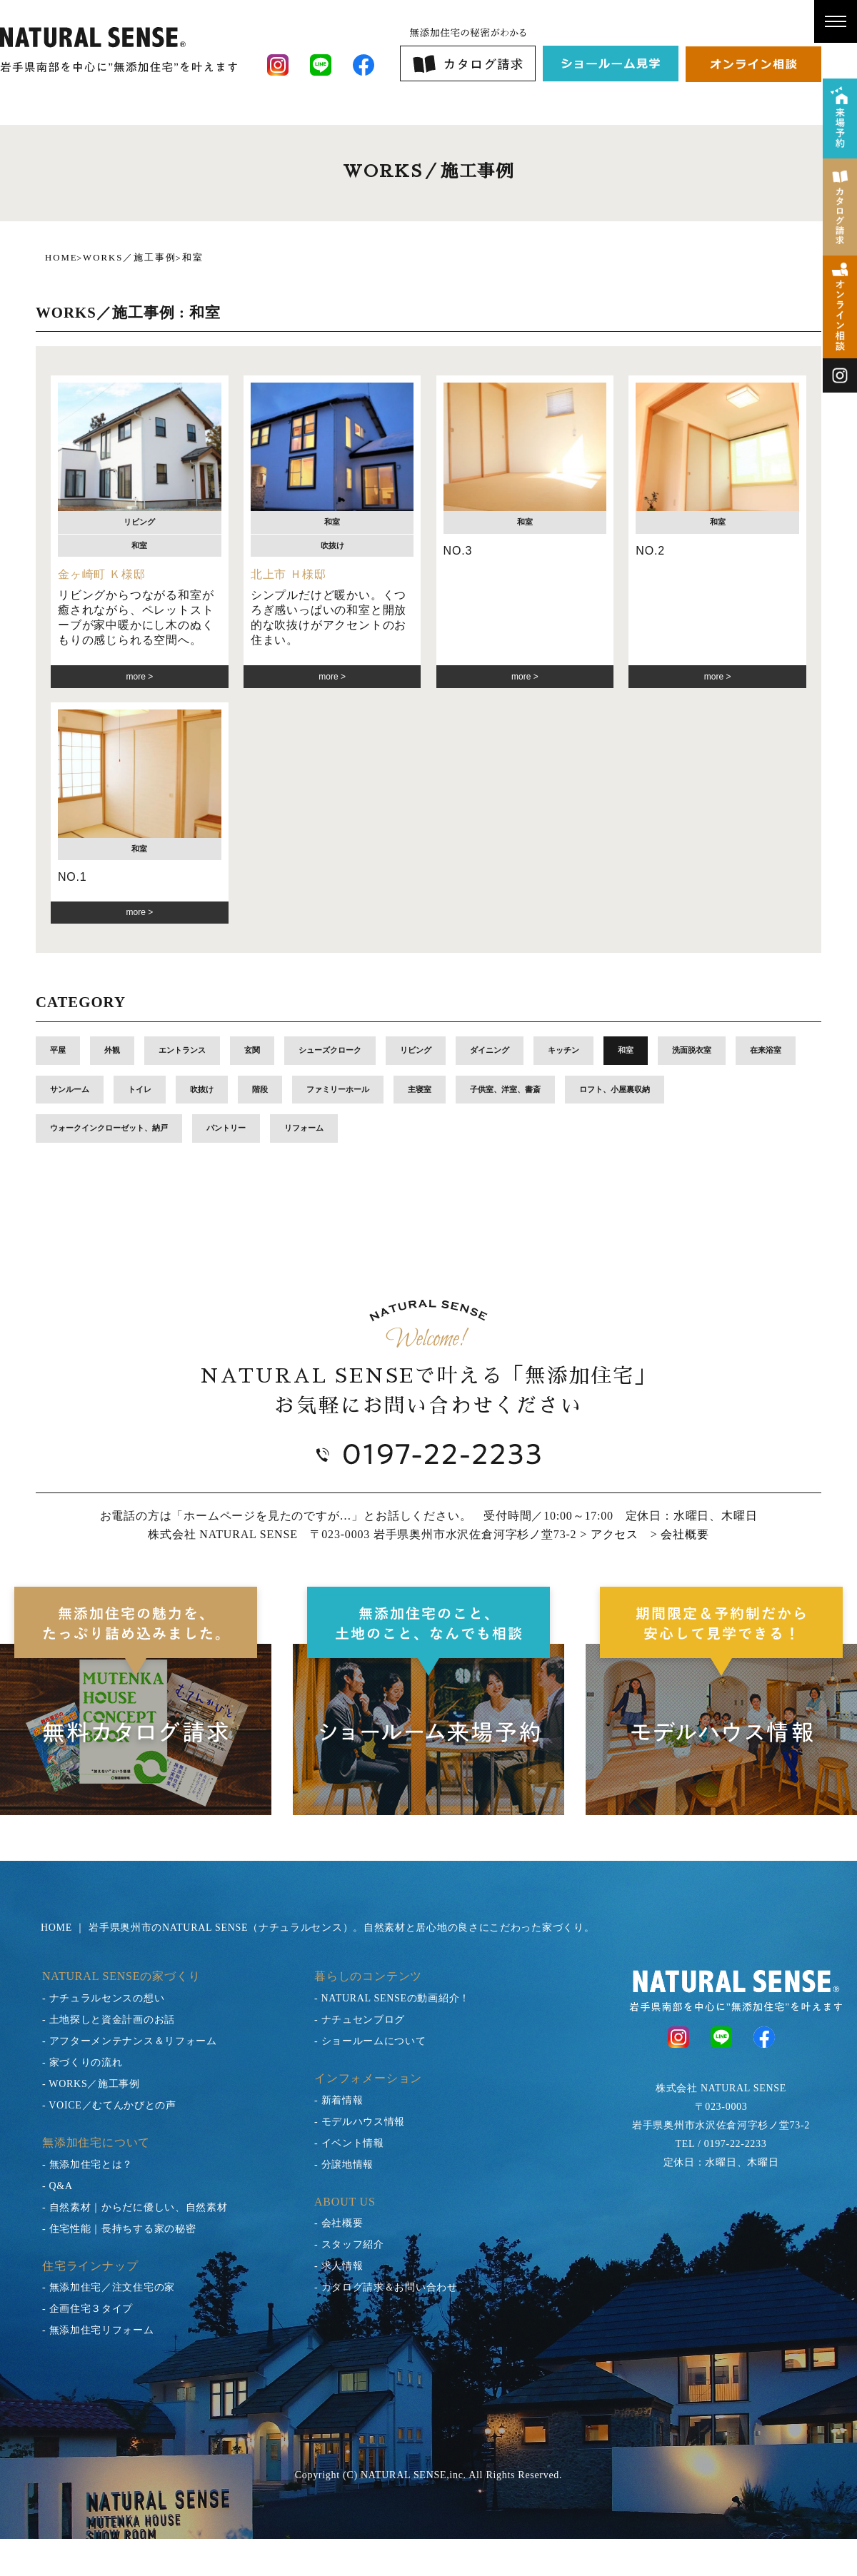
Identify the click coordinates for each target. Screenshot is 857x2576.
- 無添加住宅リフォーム (98, 2330)
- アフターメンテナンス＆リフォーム (129, 2041)
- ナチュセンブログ (359, 2019)
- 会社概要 (338, 2223)
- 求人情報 (338, 2266)
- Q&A (57, 2186)
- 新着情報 (338, 2100)
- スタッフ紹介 (349, 2244)
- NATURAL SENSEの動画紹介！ (392, 1998)
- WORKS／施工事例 (91, 2084)
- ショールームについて (370, 2041)
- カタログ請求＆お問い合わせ (386, 2287)
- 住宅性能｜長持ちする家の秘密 (119, 2228)
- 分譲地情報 (344, 2164)
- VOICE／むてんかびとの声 (109, 2105)
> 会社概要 (680, 1534)
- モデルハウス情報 (359, 2121)
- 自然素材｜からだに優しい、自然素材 (134, 2207)
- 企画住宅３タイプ (87, 2308)
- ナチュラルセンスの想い (103, 1998)
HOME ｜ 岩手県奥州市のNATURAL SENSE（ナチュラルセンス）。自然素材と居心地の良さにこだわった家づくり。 (317, 1927)
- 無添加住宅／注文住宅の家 (108, 2287)
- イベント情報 (349, 2143)
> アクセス (609, 1534)
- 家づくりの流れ (82, 2062)
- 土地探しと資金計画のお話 (108, 2019)
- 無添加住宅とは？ (87, 2164)
